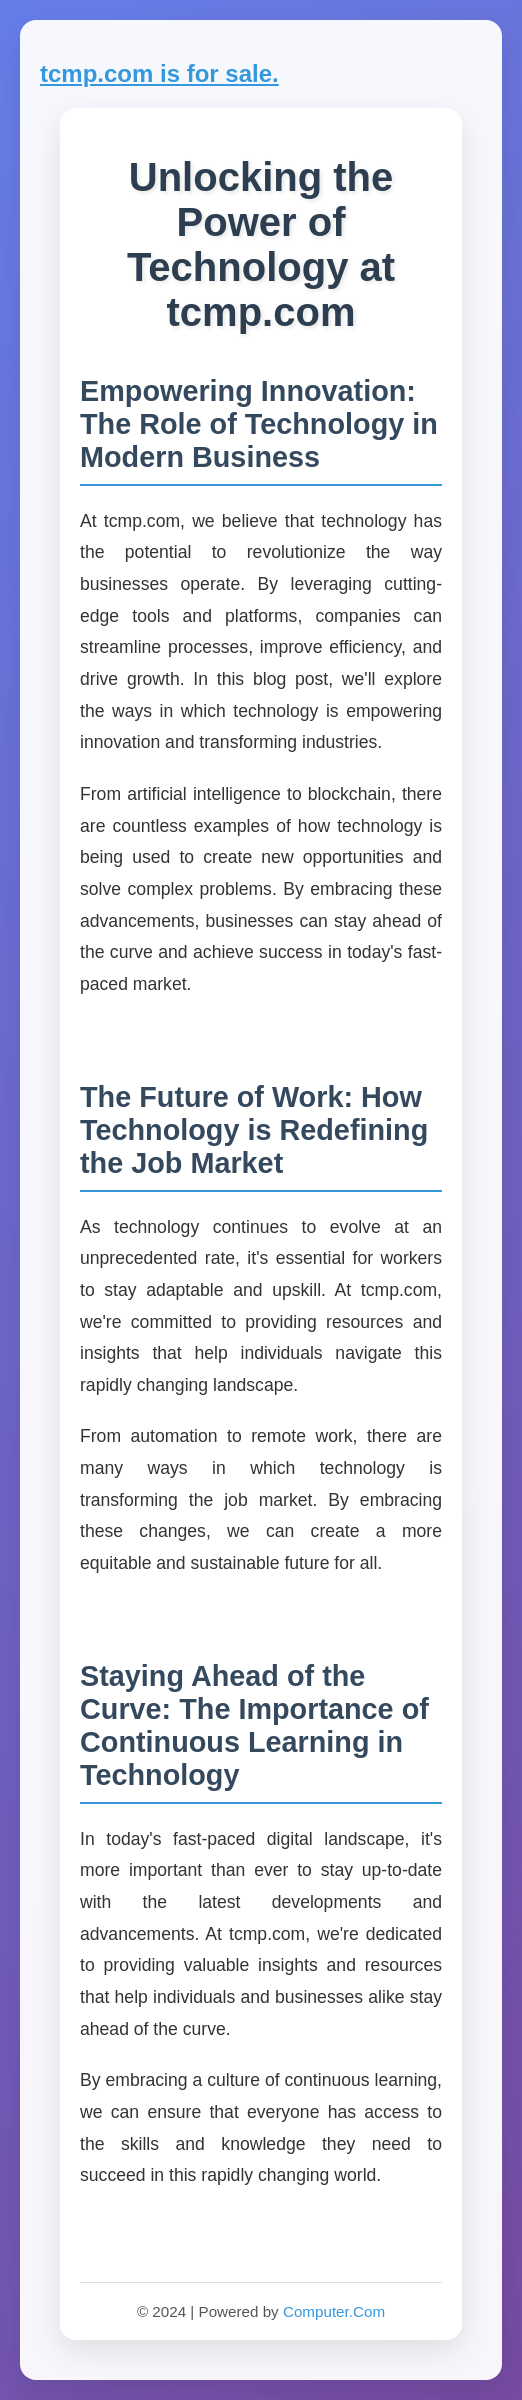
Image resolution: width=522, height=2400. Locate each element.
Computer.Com (334, 2311)
